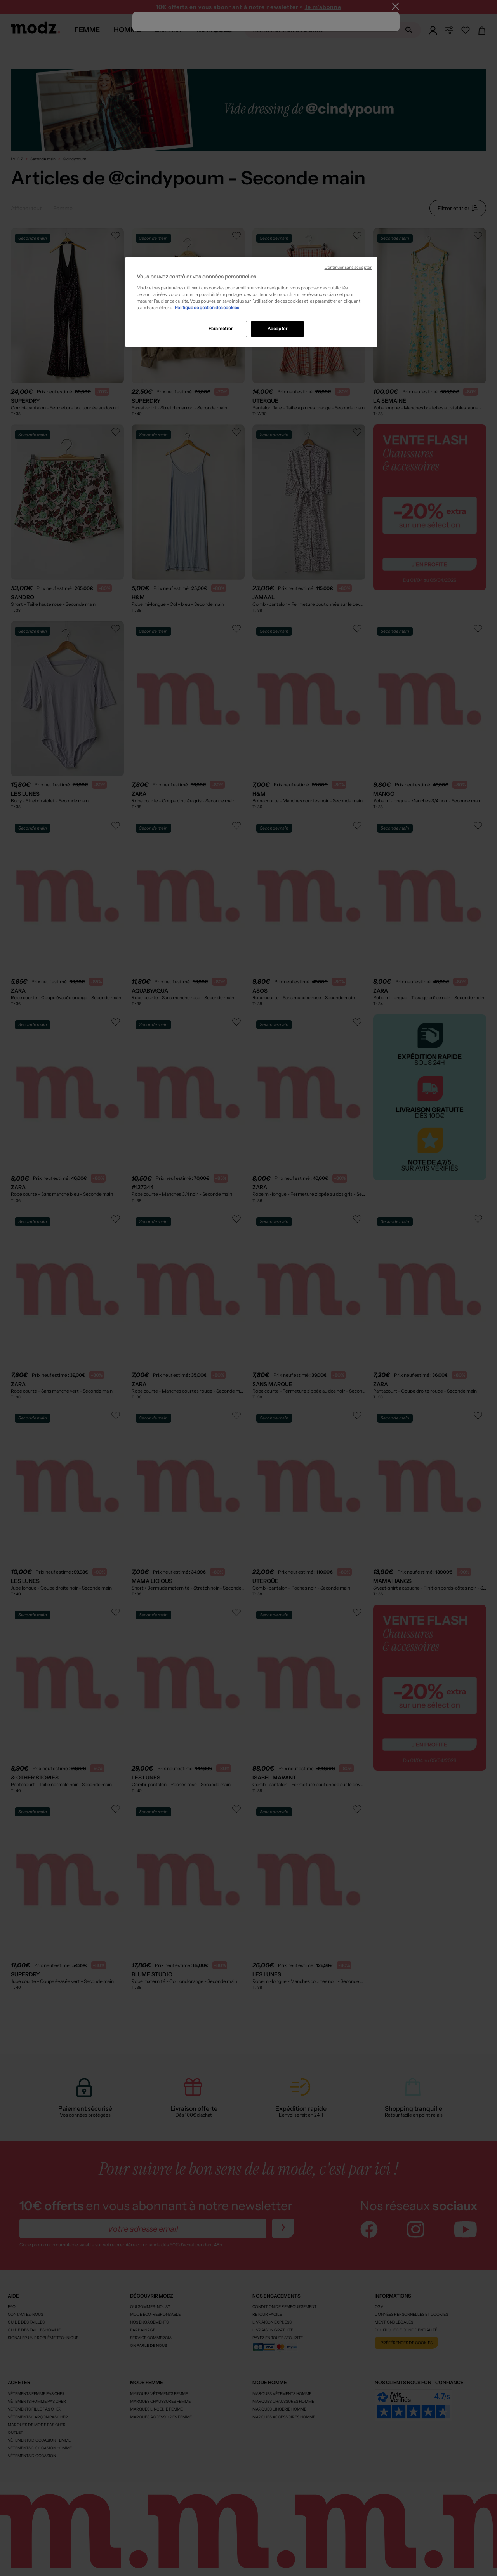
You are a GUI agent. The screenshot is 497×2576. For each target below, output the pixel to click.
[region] (251, 302)
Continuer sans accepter (348, 267)
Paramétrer (221, 328)
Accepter (278, 328)
